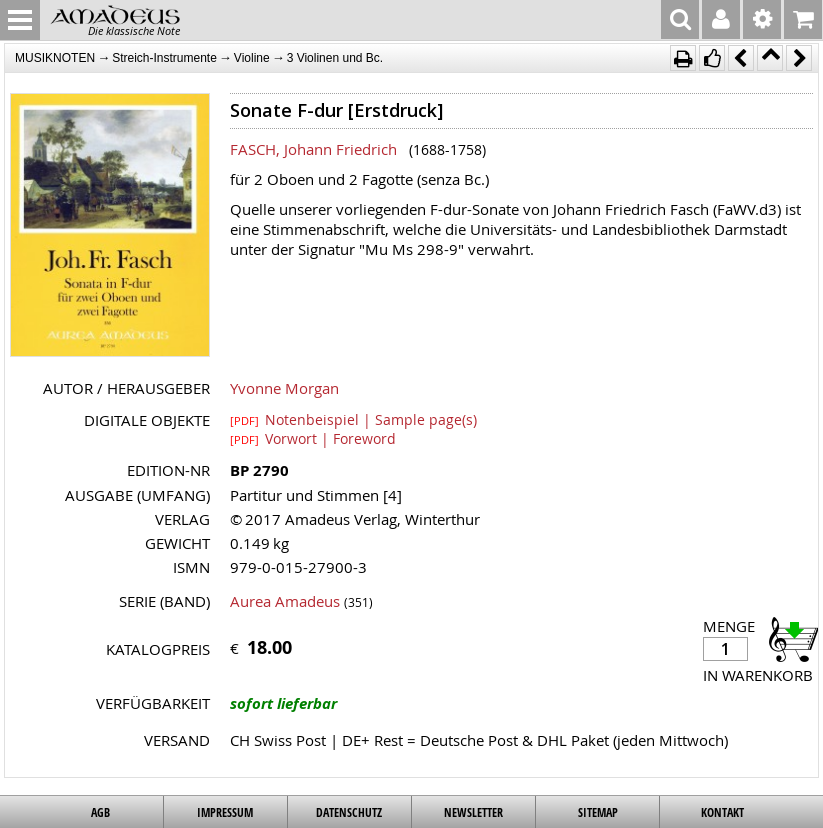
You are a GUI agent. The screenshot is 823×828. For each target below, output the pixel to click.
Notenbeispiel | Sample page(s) (353, 419)
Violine (252, 58)
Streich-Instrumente (164, 58)
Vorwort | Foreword (313, 438)
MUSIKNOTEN (55, 58)
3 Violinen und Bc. (335, 58)
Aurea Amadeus (285, 601)
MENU (20, 20)
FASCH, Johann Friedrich (313, 149)
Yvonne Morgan (284, 388)
